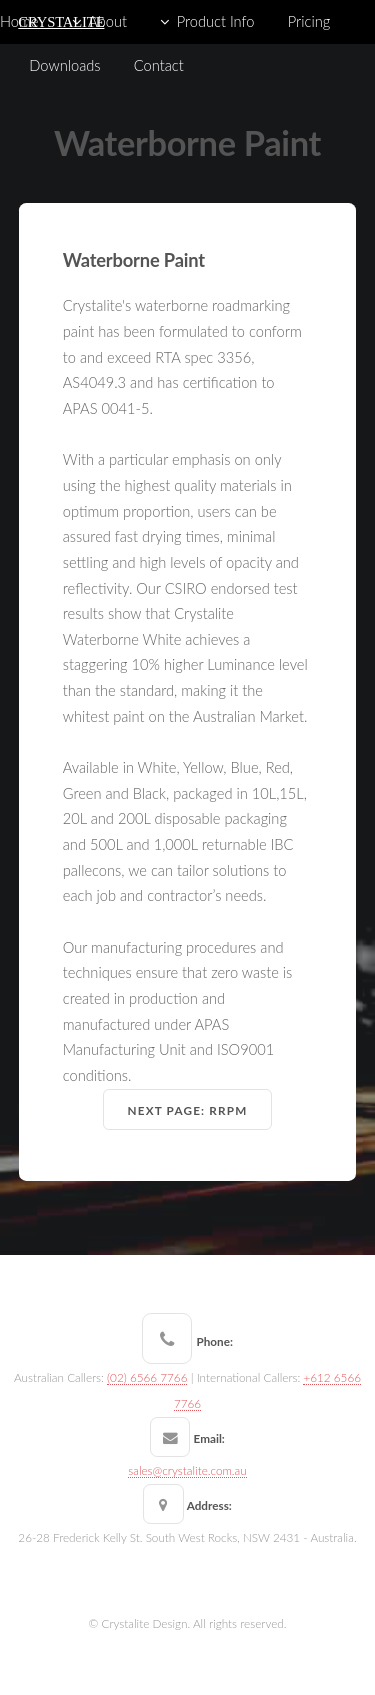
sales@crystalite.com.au (187, 1470)
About (107, 21)
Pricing (309, 21)
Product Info (216, 21)
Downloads (64, 65)
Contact (159, 65)
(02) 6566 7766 (147, 1377)
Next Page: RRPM (188, 1110)
